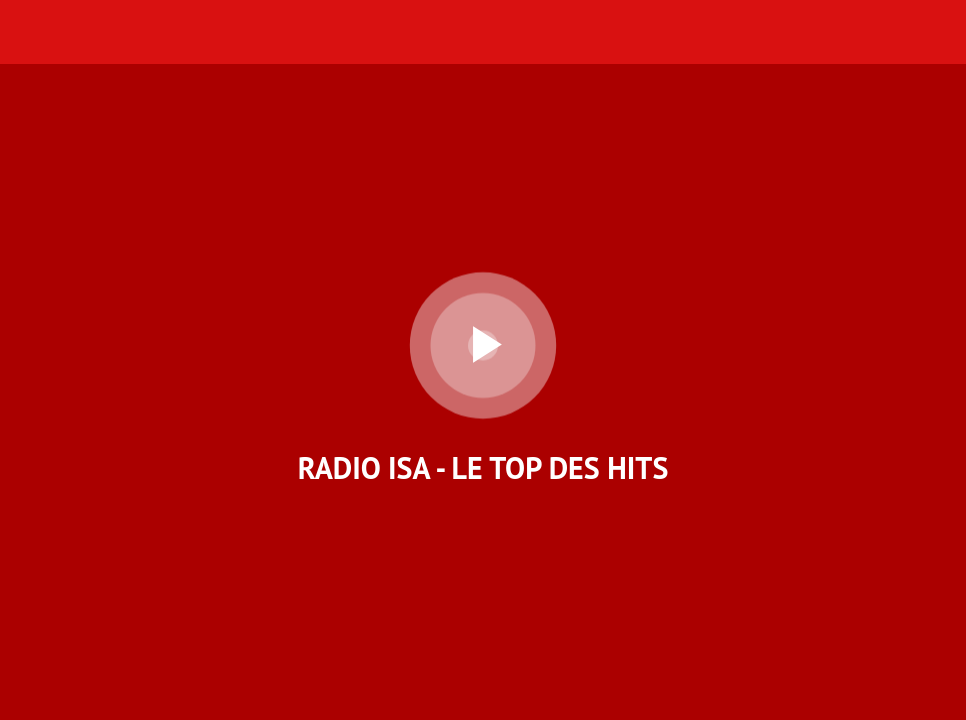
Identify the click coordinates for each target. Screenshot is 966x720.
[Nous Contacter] (882, 32)
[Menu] (32, 32)
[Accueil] (934, 32)
